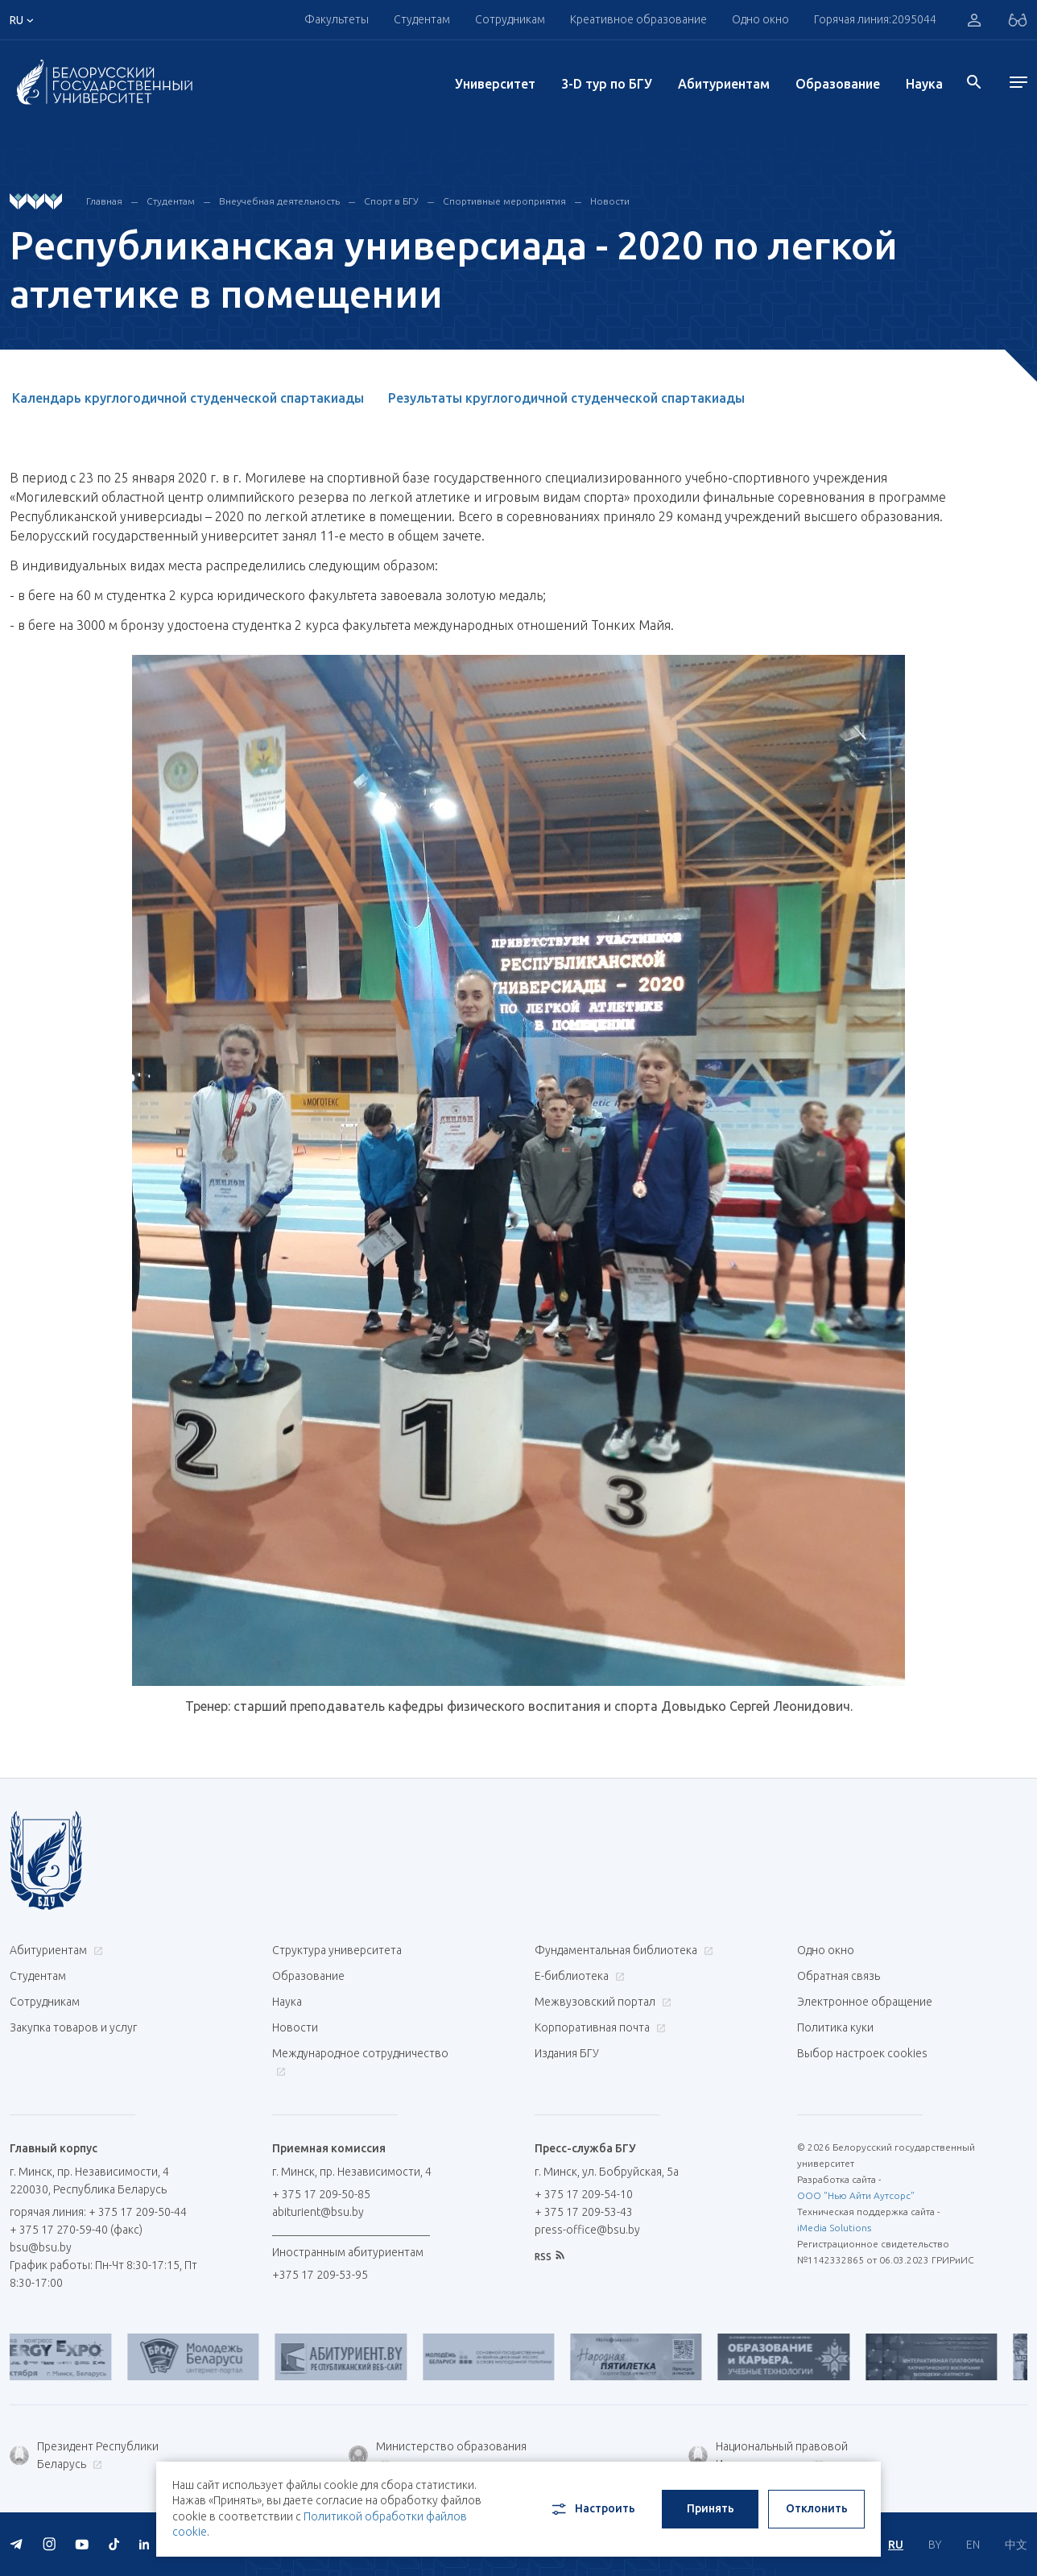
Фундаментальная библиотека (622, 1950)
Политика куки (835, 2027)
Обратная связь (838, 1975)
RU (895, 2544)
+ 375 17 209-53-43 (584, 2211)
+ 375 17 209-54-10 (584, 2194)
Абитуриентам (724, 84)
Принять (710, 2508)
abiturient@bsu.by (318, 2211)
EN (973, 2544)
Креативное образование (638, 19)
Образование (837, 84)
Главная (104, 201)
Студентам (422, 19)
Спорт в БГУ (391, 201)
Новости (610, 201)
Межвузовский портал (601, 2001)
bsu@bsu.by (41, 2247)
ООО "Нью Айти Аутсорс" (856, 2195)
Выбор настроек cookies (862, 2053)
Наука (924, 84)
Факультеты (336, 19)
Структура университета (337, 1950)
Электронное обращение (864, 2001)
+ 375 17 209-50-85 (321, 2194)
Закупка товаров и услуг (73, 2027)
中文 (1016, 2544)
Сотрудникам (510, 19)
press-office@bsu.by (587, 2229)
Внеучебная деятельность (279, 201)
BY (934, 2544)
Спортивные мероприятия (504, 201)
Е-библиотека (578, 1975)
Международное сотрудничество (360, 2062)
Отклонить (817, 2508)
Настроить (592, 2509)
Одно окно (760, 19)
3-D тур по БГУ (606, 84)
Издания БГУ (567, 2053)
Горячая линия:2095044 (875, 19)
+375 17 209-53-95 (320, 2274)
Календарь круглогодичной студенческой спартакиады (188, 398)
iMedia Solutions (834, 2227)
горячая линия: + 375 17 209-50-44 (98, 2211)
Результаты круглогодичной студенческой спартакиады (566, 398)
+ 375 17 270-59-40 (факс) (76, 2229)
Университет (495, 84)
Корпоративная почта (598, 2027)
